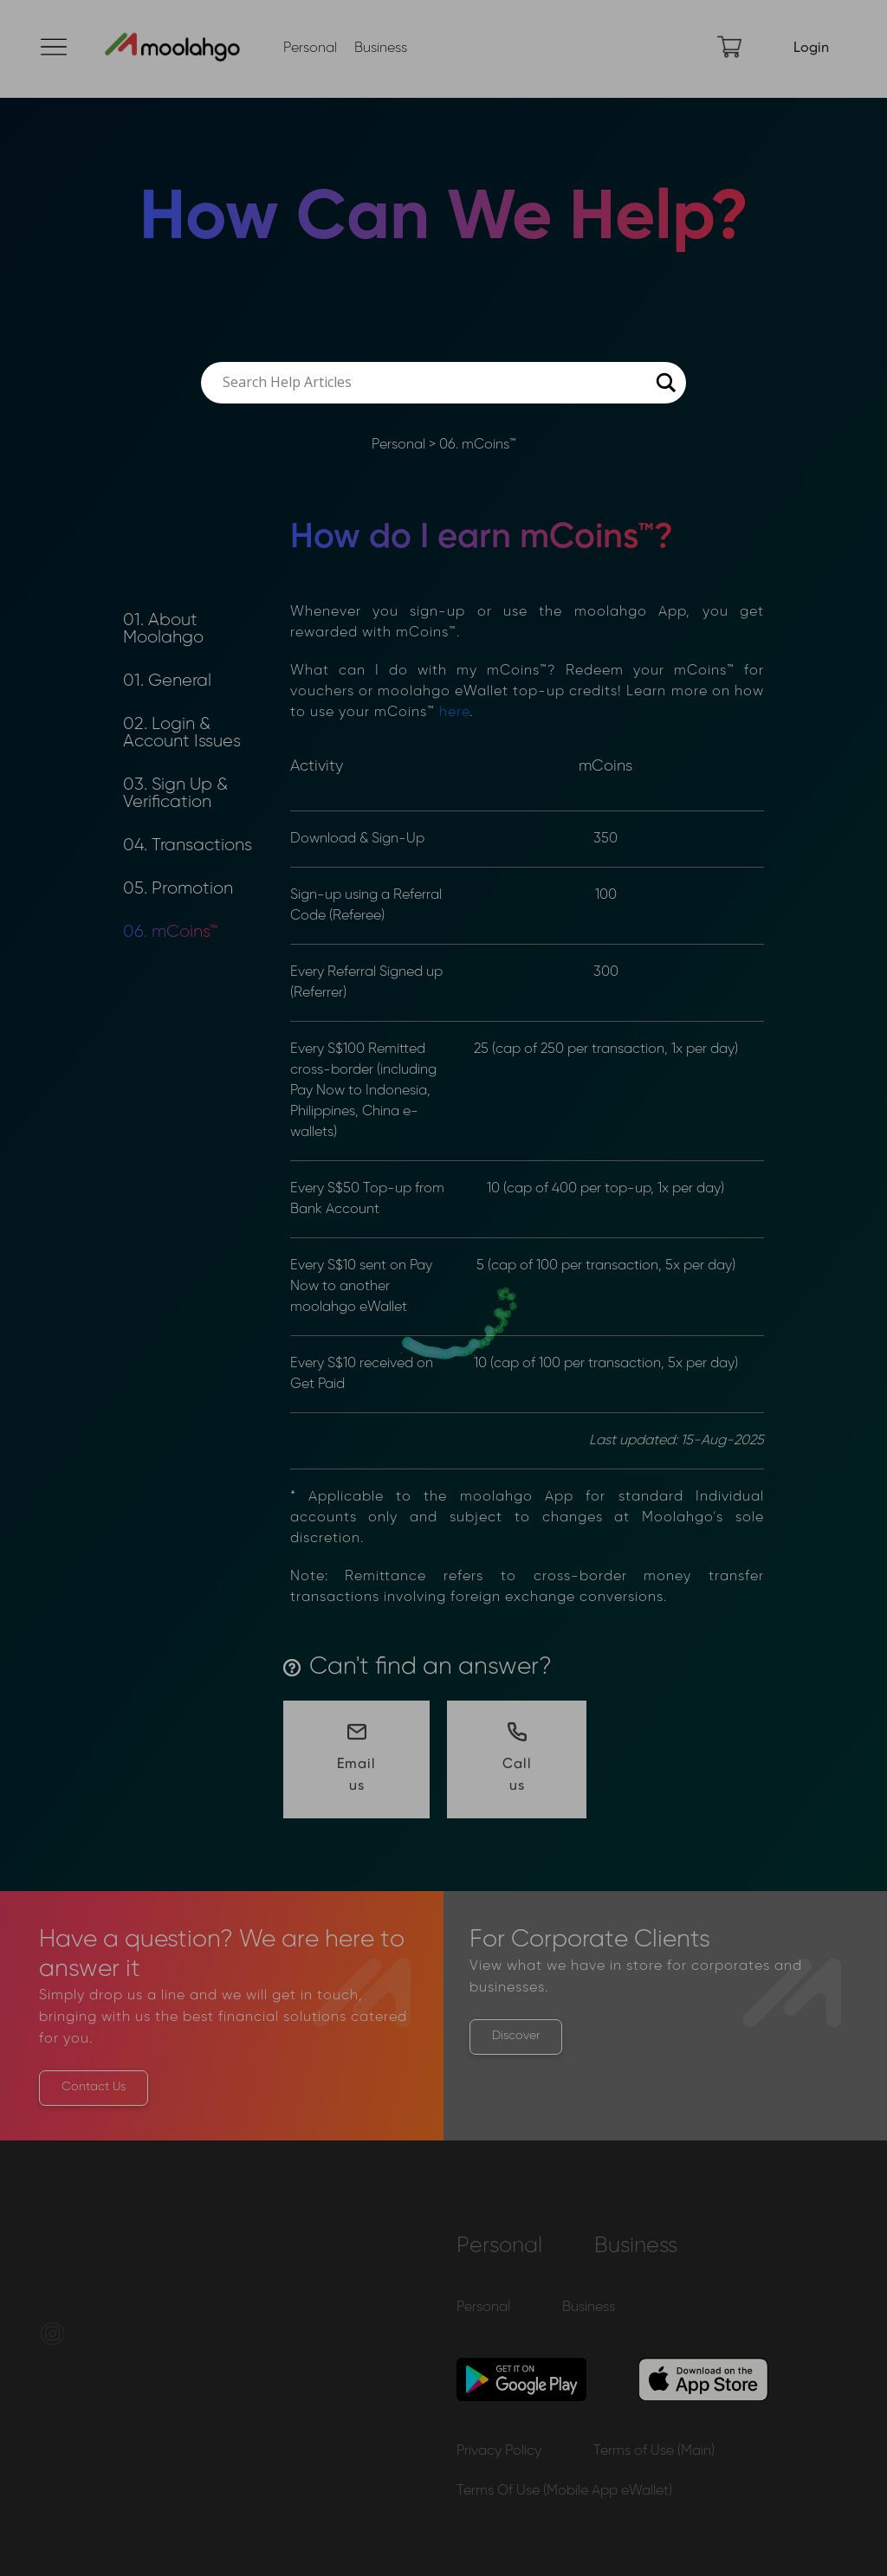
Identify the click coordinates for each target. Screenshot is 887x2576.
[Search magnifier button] (665, 383)
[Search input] (436, 383)
